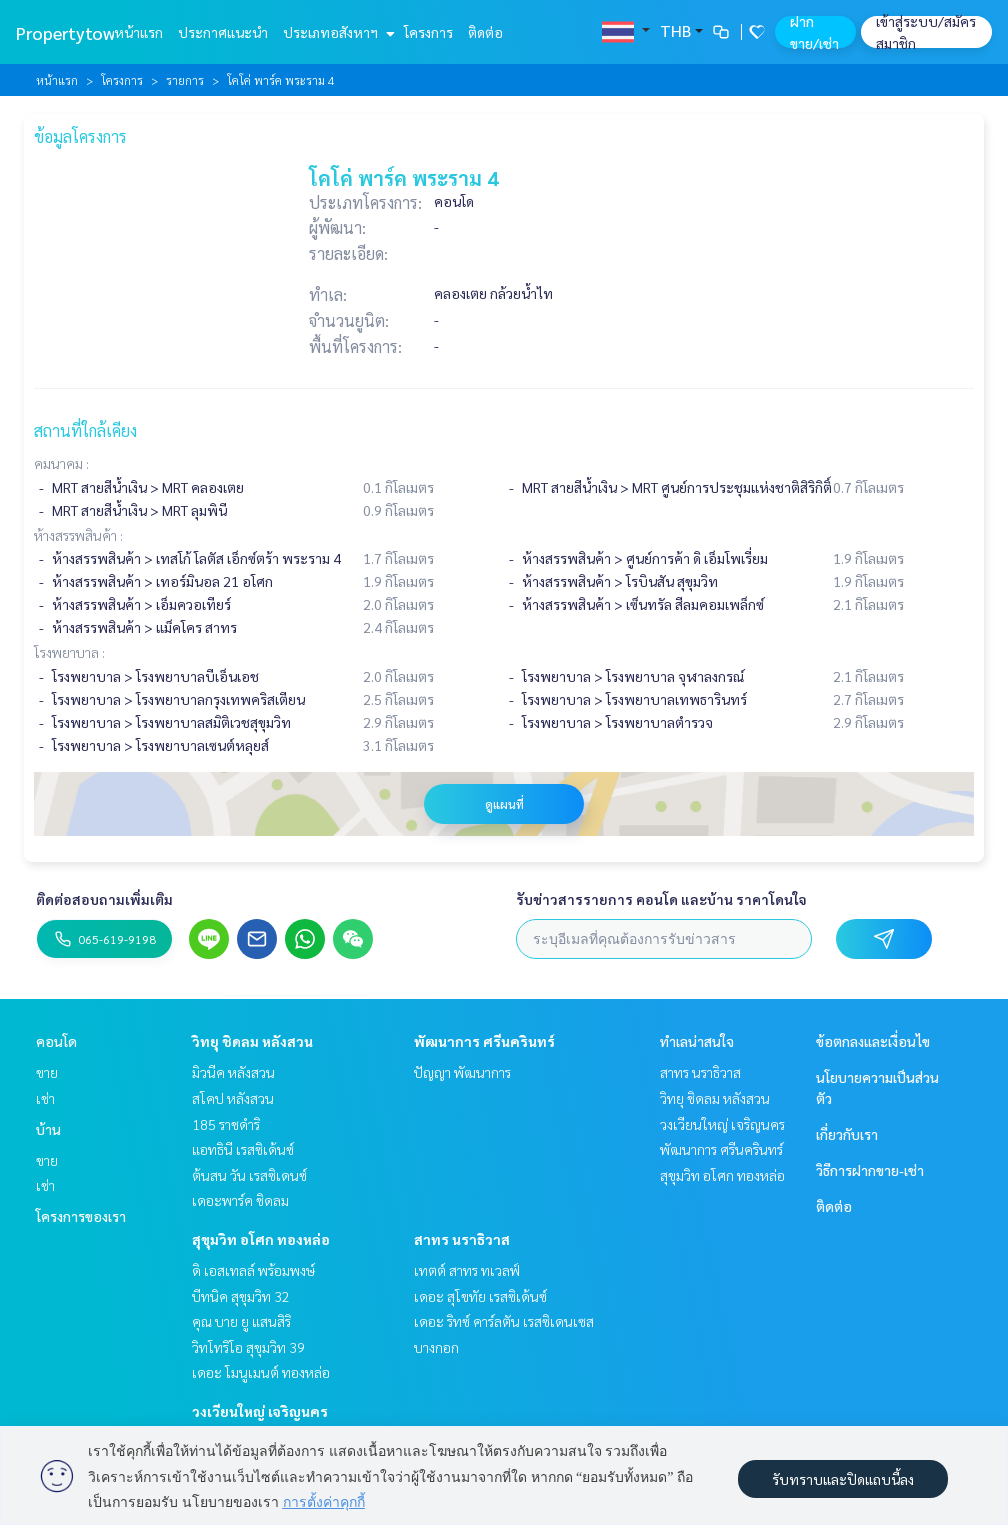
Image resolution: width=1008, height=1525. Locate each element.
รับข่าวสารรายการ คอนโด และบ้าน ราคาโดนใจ (661, 899)
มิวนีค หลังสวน (233, 1072)
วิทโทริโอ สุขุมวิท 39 (248, 1347)
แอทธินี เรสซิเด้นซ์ (243, 1149)
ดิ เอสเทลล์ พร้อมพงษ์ (253, 1270)
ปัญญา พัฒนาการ (462, 1072)
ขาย (47, 1072)
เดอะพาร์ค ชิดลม (240, 1200)
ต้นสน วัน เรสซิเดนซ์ (249, 1175)
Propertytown (70, 32)
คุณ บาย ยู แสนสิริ (241, 1321)
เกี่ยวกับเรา (847, 1134)
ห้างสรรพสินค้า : (78, 535)
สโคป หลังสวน (233, 1098)
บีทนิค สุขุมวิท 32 (241, 1296)
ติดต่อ (485, 32)
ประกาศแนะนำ (223, 32)
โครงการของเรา (81, 1216)
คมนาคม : (61, 463)
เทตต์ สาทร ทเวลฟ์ (467, 1270)
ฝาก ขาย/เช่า (814, 32)
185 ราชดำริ (226, 1124)
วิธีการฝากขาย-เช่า (870, 1170)
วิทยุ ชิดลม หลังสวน (252, 1041)
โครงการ (428, 32)
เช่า (45, 1098)
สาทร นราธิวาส (462, 1239)
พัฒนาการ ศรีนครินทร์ (484, 1041)
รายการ (185, 80)
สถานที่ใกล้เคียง (85, 430)
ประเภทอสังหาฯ (336, 32)
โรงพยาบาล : (69, 652)
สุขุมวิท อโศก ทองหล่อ (261, 1239)
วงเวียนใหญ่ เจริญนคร (260, 1411)
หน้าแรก (138, 32)
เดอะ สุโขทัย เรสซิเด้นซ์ (480, 1296)
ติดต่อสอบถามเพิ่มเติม (104, 899)
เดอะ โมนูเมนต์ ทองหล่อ (261, 1372)
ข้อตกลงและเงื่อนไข (873, 1041)
